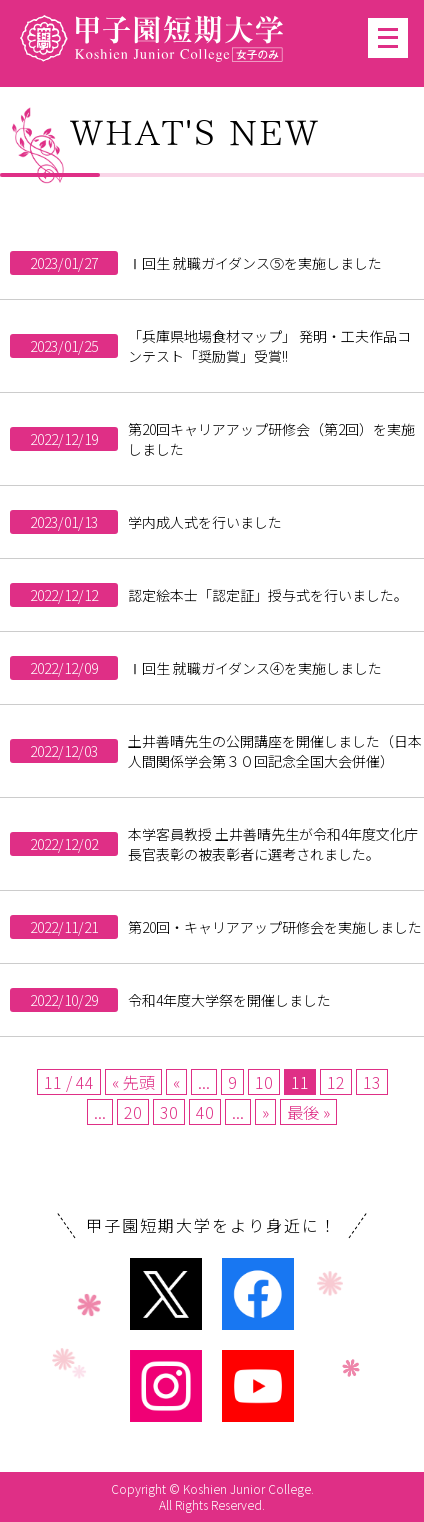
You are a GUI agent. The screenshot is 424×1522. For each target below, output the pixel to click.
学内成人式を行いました (205, 522)
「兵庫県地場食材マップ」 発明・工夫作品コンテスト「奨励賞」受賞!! (269, 346)
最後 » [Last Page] (308, 1112)
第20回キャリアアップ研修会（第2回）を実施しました (271, 439)
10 (264, 1082)
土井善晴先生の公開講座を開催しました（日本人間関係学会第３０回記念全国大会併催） (275, 751)
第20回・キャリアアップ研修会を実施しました (275, 927)
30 (169, 1112)
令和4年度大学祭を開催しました (229, 1000)
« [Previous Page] (176, 1082)
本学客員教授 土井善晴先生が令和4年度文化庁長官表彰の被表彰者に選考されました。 (273, 844)
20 (133, 1112)
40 (205, 1112)
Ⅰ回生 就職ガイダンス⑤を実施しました (255, 263)
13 (372, 1082)
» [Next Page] (265, 1112)
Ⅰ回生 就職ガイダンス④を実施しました (255, 668)
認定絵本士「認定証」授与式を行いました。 (268, 595)
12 (336, 1082)
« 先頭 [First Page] (133, 1082)
